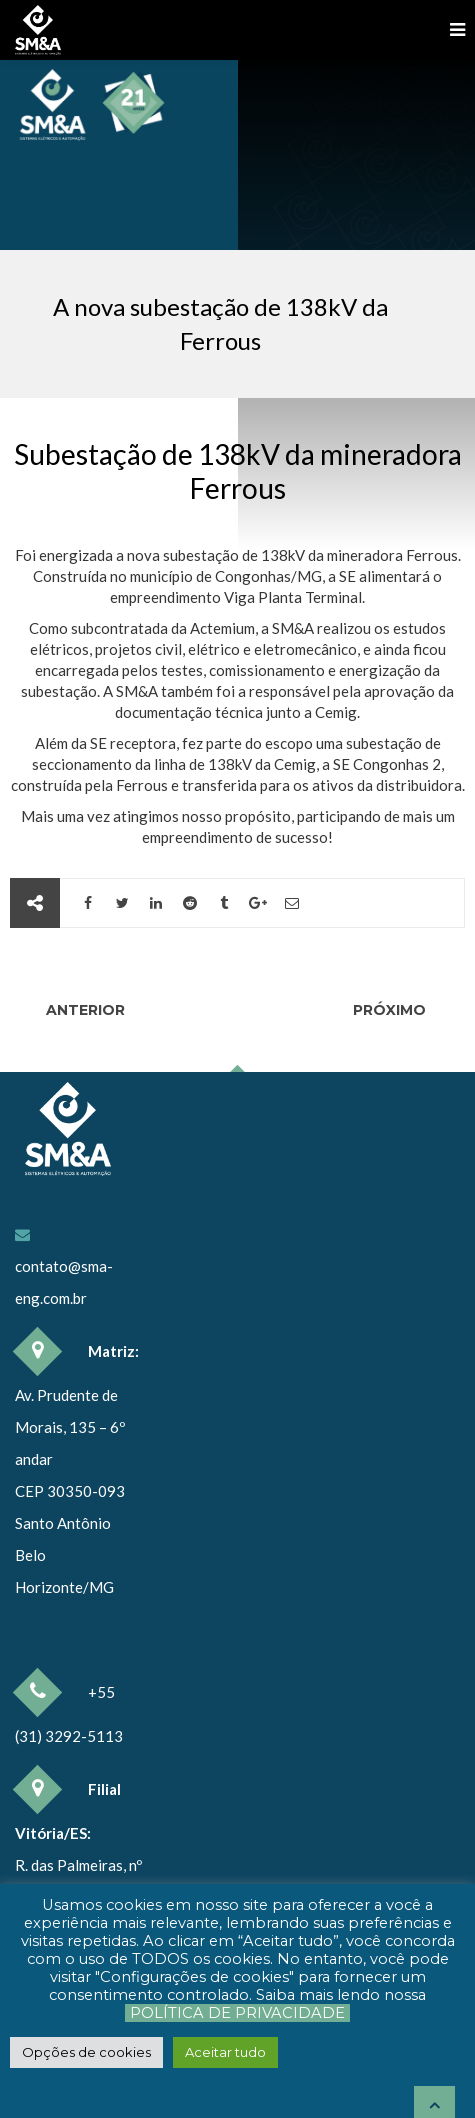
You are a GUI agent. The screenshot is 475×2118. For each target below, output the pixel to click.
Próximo (391, 1010)
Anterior (83, 1010)
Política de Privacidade (237, 2013)
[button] (86, 2052)
